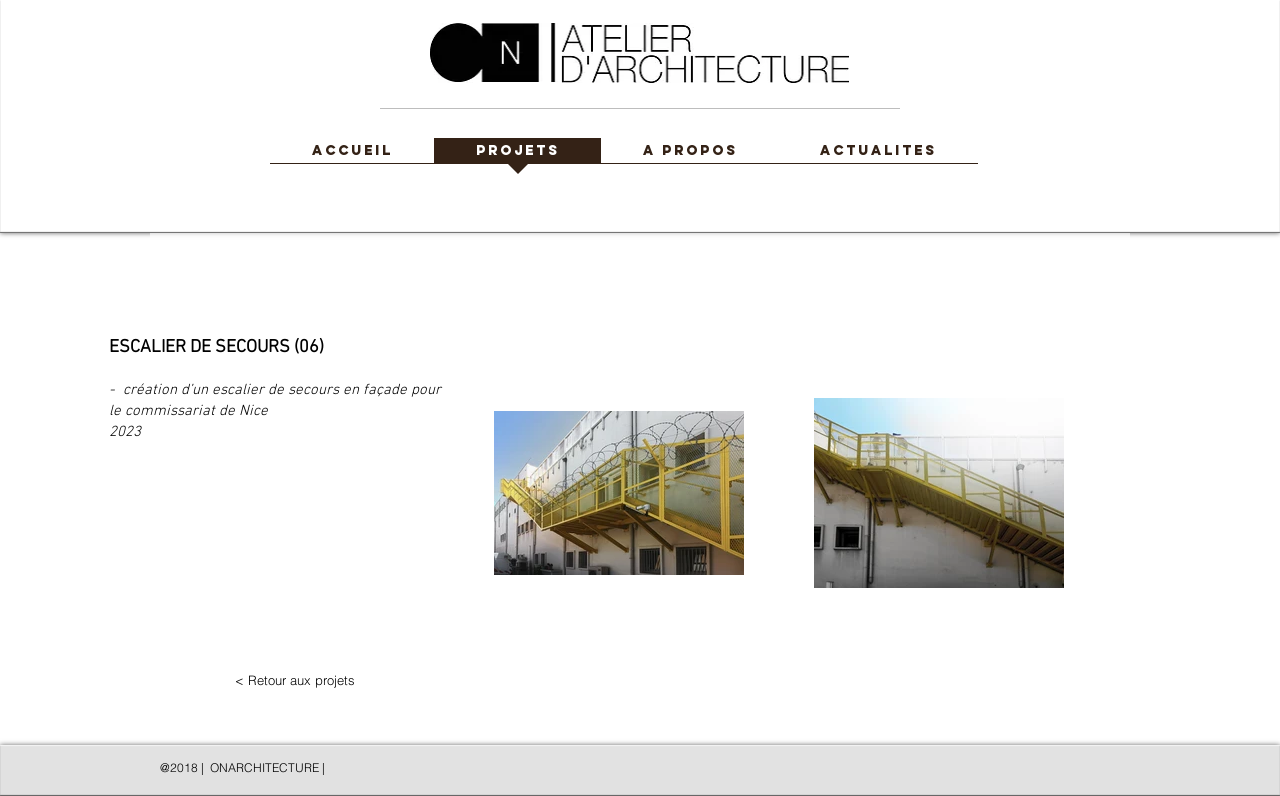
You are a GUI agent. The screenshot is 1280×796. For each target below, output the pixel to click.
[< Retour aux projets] (295, 680)
